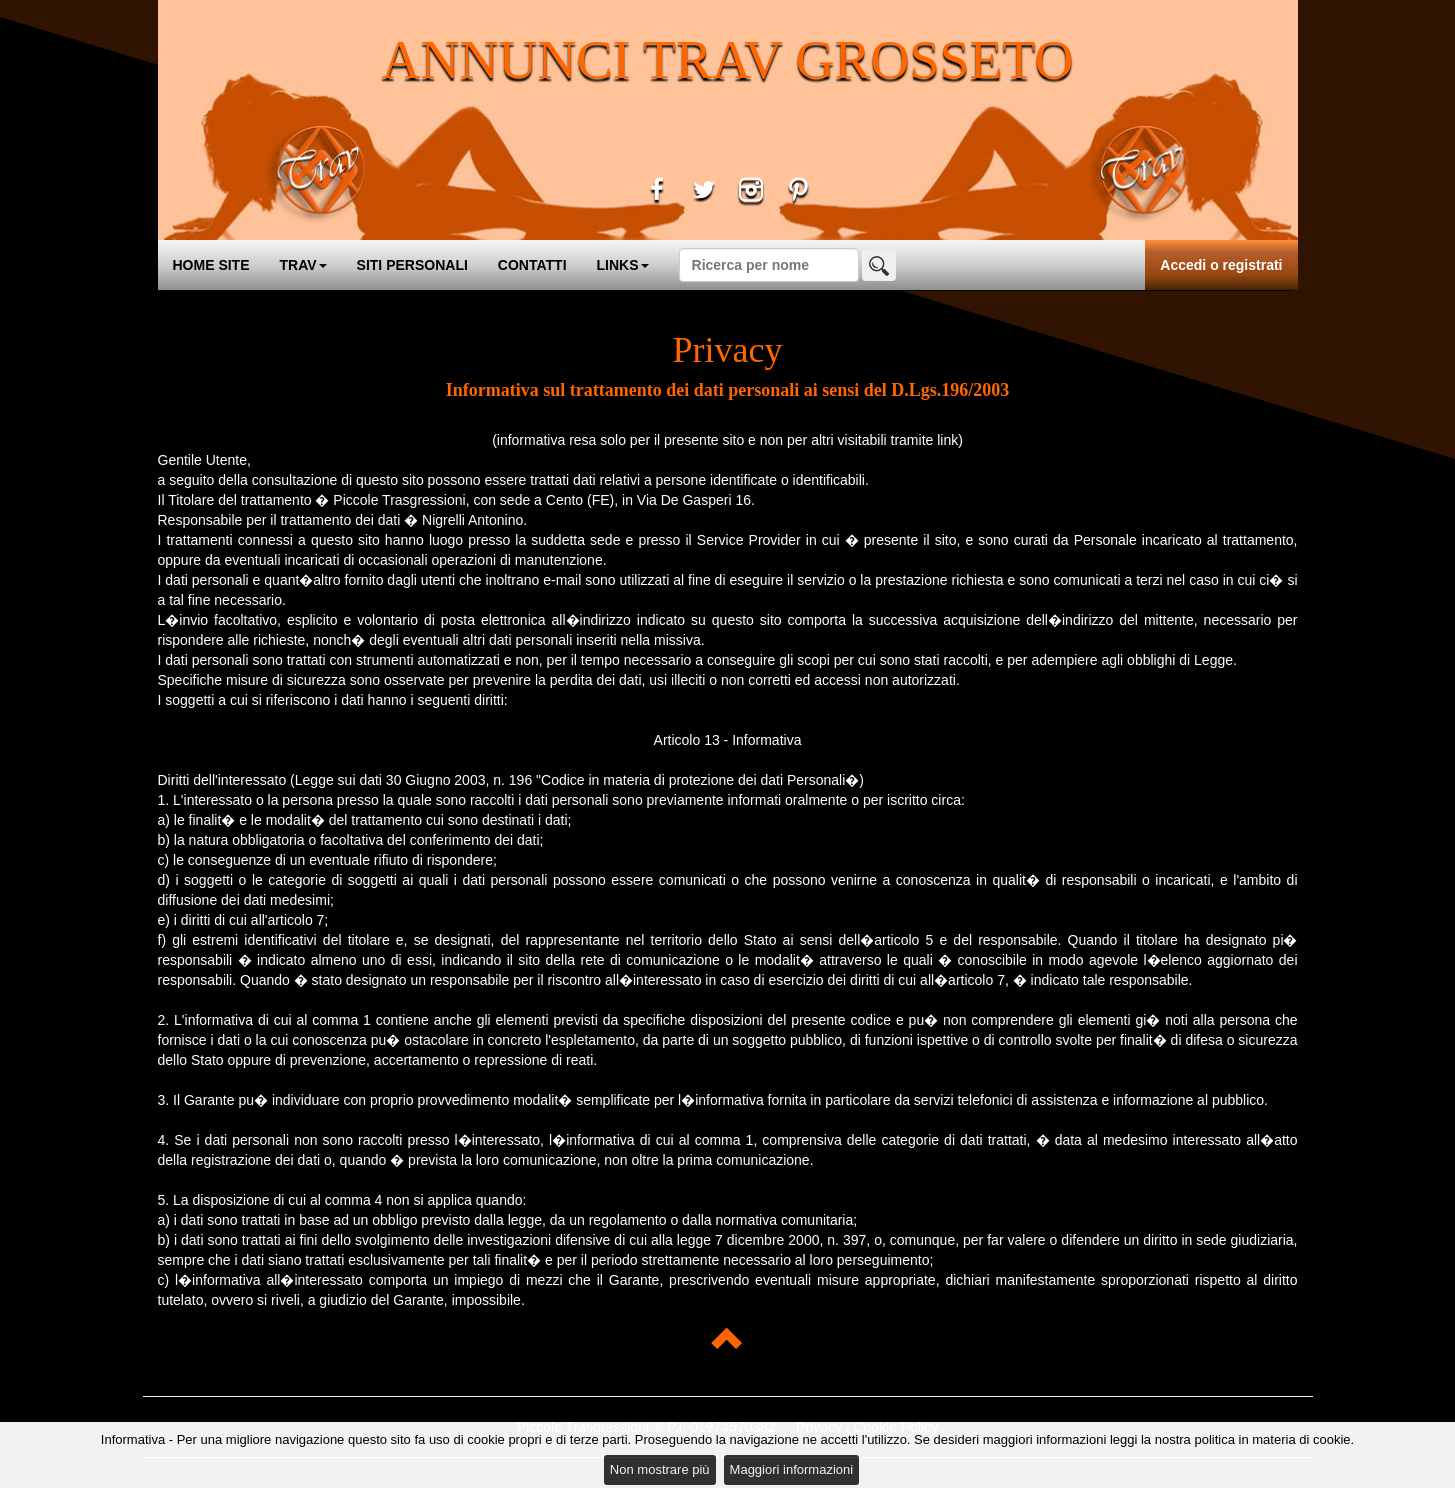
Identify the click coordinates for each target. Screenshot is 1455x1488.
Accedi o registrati (1221, 265)
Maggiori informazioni (792, 1469)
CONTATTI (532, 265)
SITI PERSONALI (412, 265)
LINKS (623, 265)
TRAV (303, 265)
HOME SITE (211, 265)
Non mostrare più (660, 1469)
